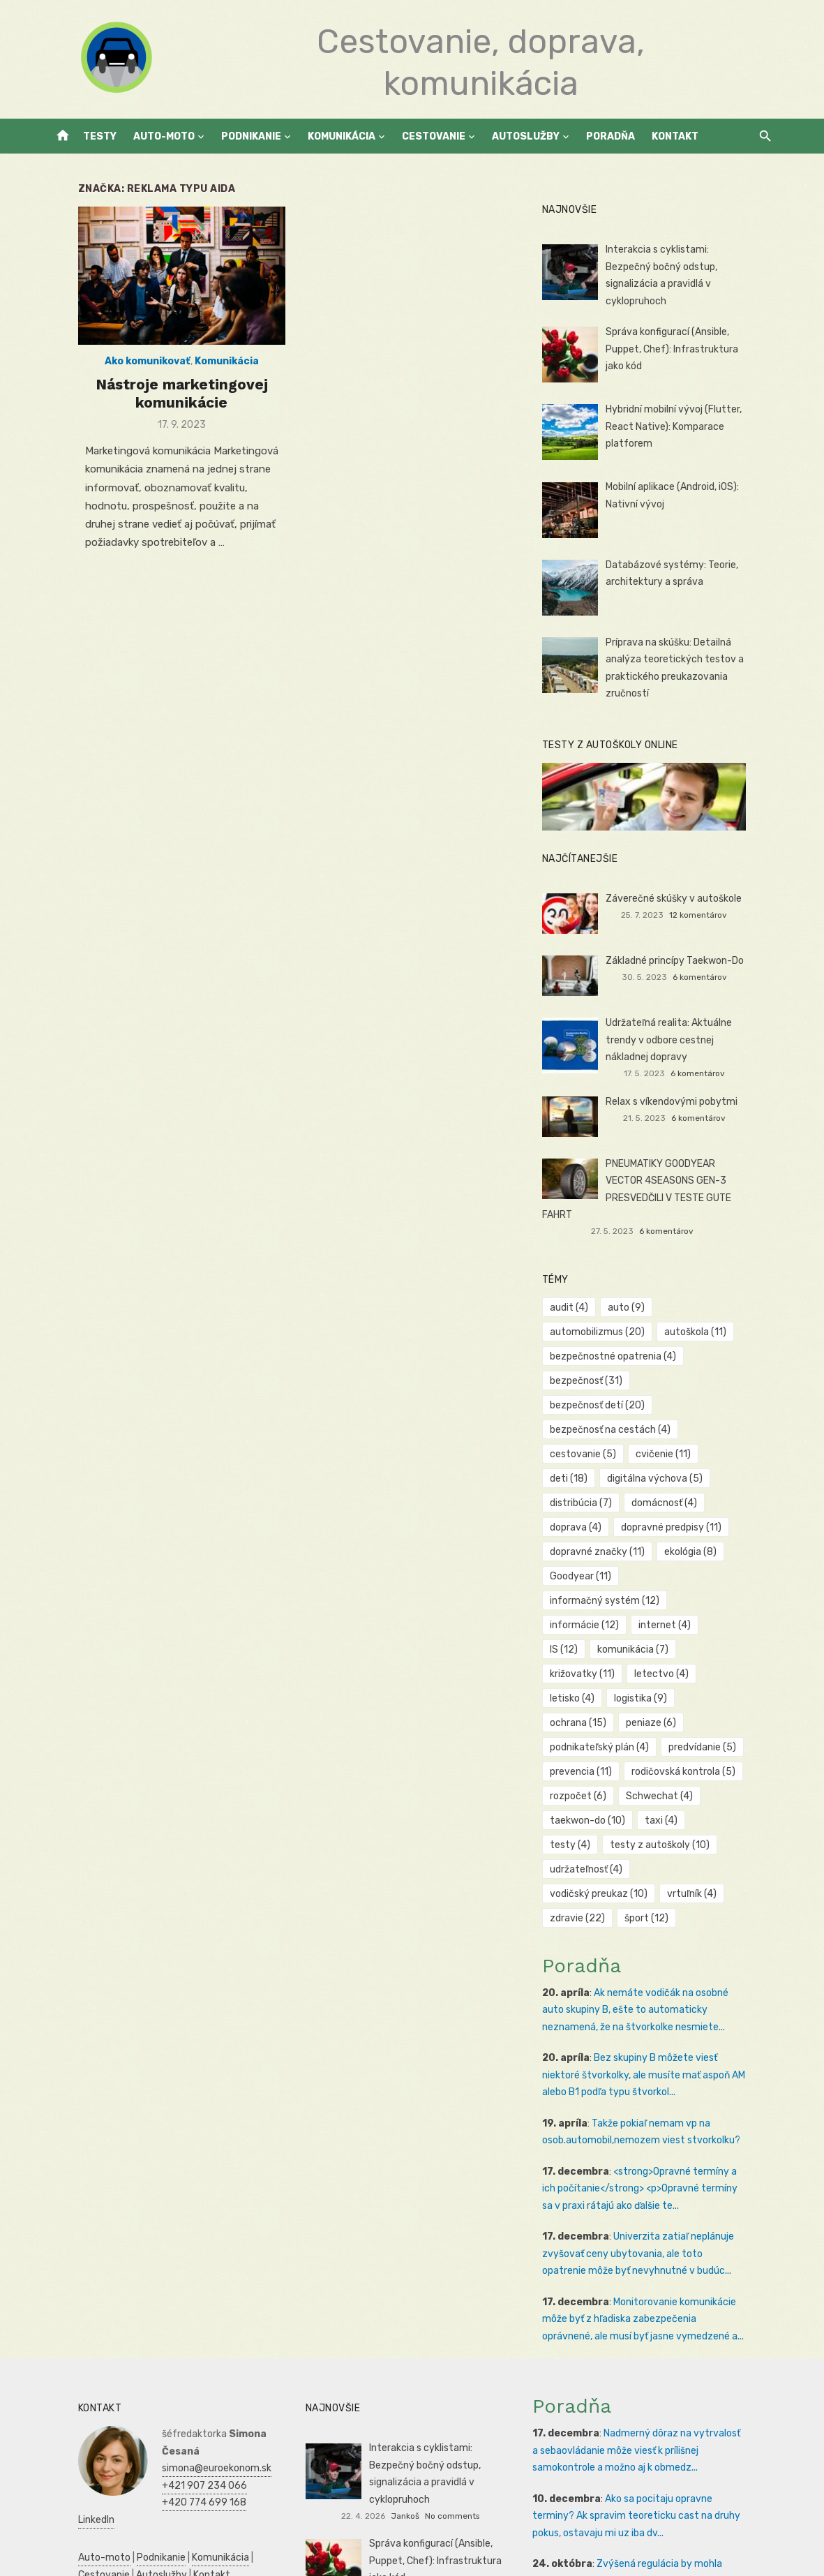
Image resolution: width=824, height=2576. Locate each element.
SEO (128, 2477)
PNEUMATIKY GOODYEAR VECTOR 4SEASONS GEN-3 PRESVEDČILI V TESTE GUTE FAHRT (690, 1177)
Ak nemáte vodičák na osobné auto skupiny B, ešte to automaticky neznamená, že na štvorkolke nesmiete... (658, 1891)
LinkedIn (151, 2384)
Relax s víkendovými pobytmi (681, 1097)
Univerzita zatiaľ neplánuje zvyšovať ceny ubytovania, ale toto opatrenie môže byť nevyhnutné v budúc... (655, 2135)
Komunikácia (341, 136)
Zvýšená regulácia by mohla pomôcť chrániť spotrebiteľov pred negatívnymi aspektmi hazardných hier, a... (655, 2462)
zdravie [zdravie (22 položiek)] (587, 1800)
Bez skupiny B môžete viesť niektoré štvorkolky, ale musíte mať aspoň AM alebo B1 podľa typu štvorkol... (659, 1956)
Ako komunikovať (129, 374)
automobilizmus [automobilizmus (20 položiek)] (607, 1311)
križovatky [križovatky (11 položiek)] (682, 1580)
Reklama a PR (174, 2477)
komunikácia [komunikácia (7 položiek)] (595, 1580)
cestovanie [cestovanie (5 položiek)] (593, 1409)
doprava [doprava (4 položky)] (670, 1458)
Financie (123, 2511)
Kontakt (675, 136)
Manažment (166, 2494)
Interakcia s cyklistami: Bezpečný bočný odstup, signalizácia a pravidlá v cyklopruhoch (690, 267)
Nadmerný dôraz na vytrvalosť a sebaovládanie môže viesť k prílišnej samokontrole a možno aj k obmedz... (657, 2332)
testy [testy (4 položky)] (726, 1726)
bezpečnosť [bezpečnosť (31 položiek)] (596, 1360)
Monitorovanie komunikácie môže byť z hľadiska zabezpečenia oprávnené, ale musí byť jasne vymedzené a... (662, 2200)
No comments (483, 2380)
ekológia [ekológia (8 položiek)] (699, 1506)
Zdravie (221, 2511)
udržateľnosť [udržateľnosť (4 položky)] (714, 1751)
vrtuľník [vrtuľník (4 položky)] (701, 1775)
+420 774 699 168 (175, 2367)
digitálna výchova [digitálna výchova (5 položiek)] (607, 1433)
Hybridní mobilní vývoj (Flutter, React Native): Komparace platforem (683, 422)
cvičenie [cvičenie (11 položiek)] (672, 1409)
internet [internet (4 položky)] (673, 1555)
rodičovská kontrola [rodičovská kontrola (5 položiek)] (692, 1677)
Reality (117, 2494)
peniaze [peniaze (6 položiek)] (660, 1629)
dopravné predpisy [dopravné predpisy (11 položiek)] (610, 1482)
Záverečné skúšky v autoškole (683, 896)
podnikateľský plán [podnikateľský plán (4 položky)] (609, 1653)
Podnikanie (251, 136)
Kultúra (66, 2546)
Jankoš (437, 2380)
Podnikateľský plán (92, 2528)
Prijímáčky (223, 2494)
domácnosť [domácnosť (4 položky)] (592, 1458)
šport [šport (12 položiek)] (655, 1800)
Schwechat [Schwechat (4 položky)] (668, 1702)
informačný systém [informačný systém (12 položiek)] (694, 1531)
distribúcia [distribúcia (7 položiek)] (705, 1433)
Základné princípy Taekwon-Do (684, 958)
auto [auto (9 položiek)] (635, 1287)
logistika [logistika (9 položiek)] (723, 1604)
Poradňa (610, 136)
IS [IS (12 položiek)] (733, 1555)
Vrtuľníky (231, 2477)
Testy (100, 136)
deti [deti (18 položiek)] (738, 1409)
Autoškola (72, 2494)
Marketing (223, 2528)
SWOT (257, 2511)
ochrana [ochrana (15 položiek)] (588, 1629)
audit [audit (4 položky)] (579, 1287)
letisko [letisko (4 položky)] (655, 1604)
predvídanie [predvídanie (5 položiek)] (711, 1653)
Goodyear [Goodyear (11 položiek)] (590, 1531)
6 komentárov (718, 974)
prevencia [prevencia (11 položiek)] (591, 1677)
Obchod (144, 2546)
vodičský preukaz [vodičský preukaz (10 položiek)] (608, 1775)
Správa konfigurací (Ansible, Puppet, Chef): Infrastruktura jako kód (691, 344)
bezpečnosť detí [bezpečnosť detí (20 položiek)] (698, 1360)
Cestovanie (433, 136)
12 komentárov (718, 912)
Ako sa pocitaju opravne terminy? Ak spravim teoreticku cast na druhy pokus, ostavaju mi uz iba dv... (654, 2397)
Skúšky (105, 2546)
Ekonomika (173, 2511)
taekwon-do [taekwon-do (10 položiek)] (597, 1726)
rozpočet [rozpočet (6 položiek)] (588, 1702)
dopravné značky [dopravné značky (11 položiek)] (607, 1506)
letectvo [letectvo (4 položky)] (587, 1604)
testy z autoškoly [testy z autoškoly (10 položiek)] (609, 1751)
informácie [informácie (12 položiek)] (594, 1555)
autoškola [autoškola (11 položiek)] (704, 1311)
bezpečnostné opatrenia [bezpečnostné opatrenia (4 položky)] (623, 1335)
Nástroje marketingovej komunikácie (163, 406)
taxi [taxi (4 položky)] (670, 1726)
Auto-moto (164, 136)
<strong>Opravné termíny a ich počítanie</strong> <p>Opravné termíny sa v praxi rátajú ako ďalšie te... (657, 2070)
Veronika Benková (460, 2441)
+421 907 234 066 (175, 2349)
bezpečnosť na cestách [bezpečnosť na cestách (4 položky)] (620, 1384)
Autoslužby (526, 136)
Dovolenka (190, 2546)
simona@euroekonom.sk (188, 2333)
